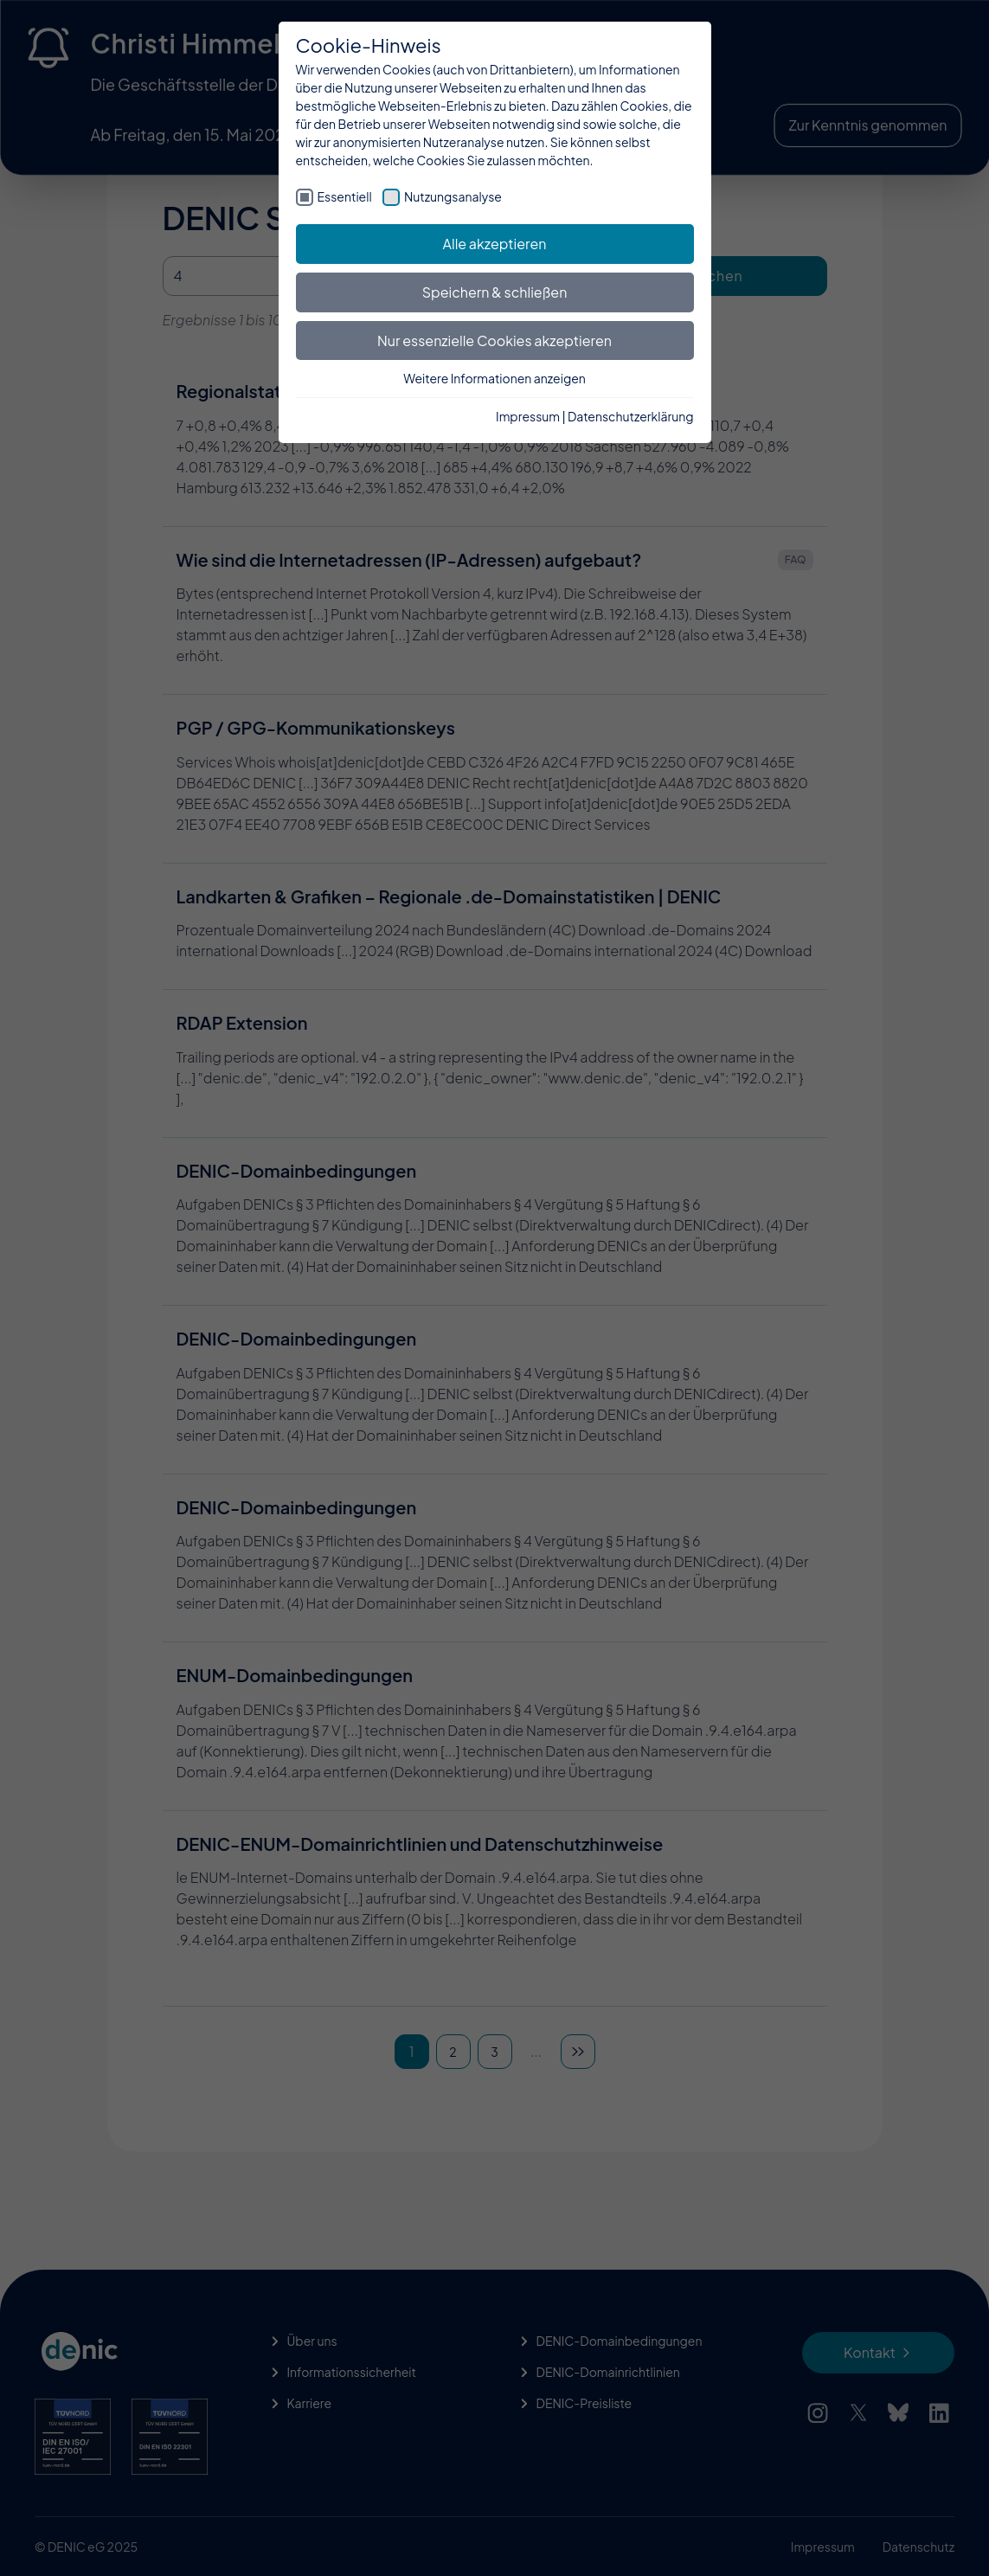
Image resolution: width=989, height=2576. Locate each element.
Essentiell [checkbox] (345, 196)
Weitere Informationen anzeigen (494, 378)
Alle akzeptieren (495, 243)
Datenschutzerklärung (630, 416)
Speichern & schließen (495, 292)
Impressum (528, 416)
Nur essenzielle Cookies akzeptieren (494, 340)
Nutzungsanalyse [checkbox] (453, 196)
